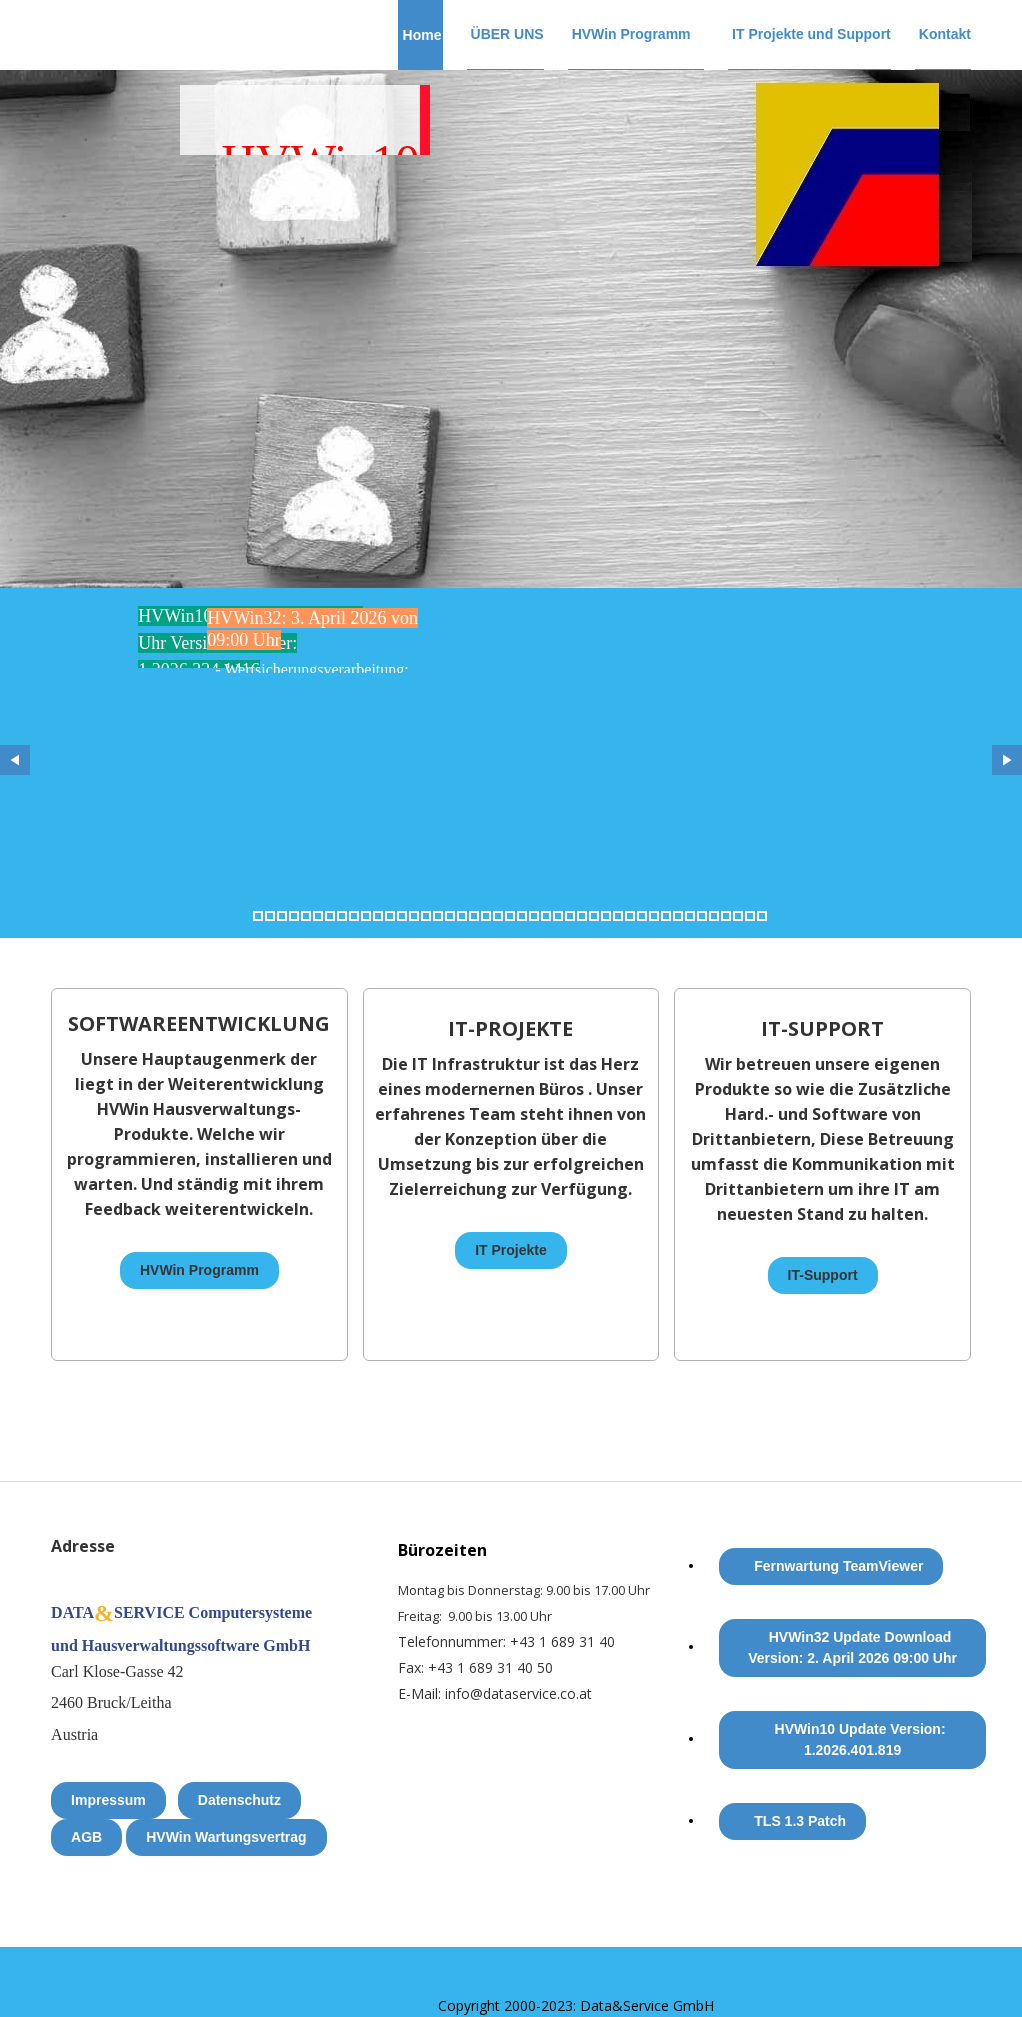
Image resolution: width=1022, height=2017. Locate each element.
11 (378, 916)
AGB (86, 1837)
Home (422, 35)
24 (534, 916)
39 (714, 916)
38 (702, 916)
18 (462, 916)
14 (414, 916)
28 (582, 916)
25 (546, 916)
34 (654, 916)
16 (438, 916)
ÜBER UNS (507, 34)
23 (522, 916)
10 (366, 916)
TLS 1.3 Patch (800, 1821)
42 (750, 916)
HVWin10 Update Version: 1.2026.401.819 (860, 1739)
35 (666, 916)
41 (738, 916)
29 (594, 916)
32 (630, 916)
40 (726, 916)
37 (690, 916)
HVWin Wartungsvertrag (226, 1837)
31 (618, 916)
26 (558, 916)
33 (642, 916)
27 (570, 916)
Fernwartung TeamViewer (838, 1566)
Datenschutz (239, 1800)
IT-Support (823, 1275)
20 (486, 916)
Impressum (108, 1800)
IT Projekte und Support (811, 34)
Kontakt (945, 34)
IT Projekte (511, 1250)
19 (474, 916)
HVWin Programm (631, 34)
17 (450, 916)
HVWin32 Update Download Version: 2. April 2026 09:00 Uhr (852, 1647)
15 (426, 916)
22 (510, 916)
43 (762, 916)
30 (606, 916)
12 (390, 916)
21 (498, 916)
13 (402, 916)
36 (678, 916)
